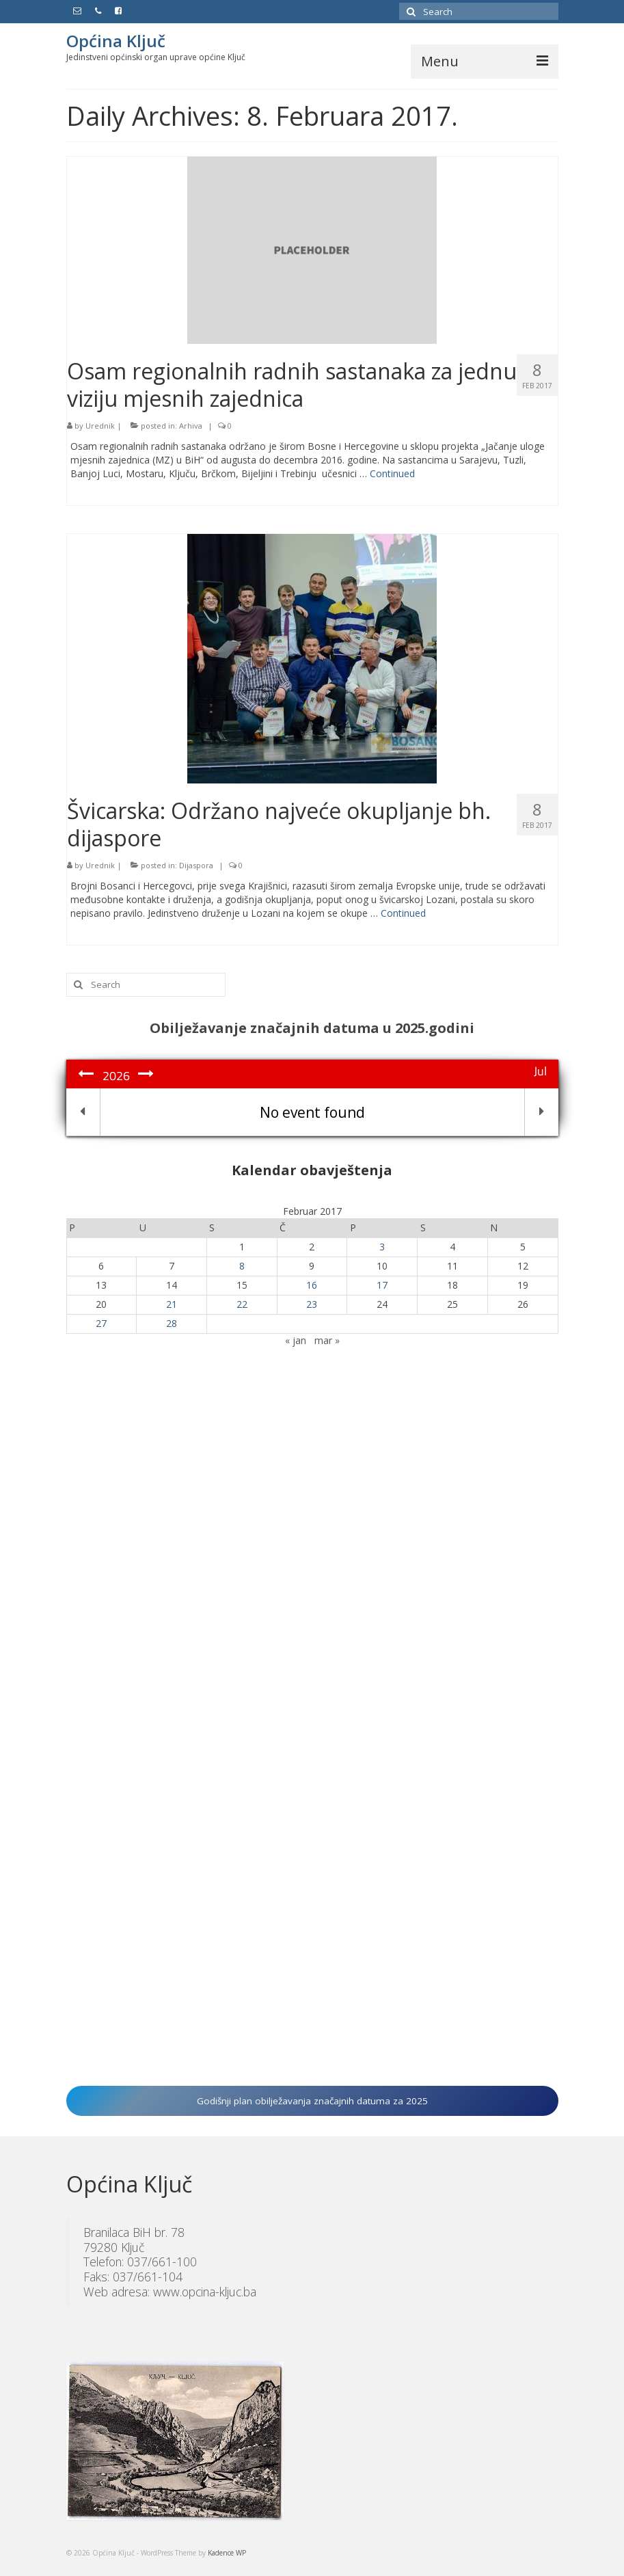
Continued (392, 473)
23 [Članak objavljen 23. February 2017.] (311, 1304)
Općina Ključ (115, 40)
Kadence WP (227, 2553)
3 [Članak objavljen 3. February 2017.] (382, 1246)
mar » (327, 1340)
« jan (295, 1340)
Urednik (100, 425)
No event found (312, 1112)
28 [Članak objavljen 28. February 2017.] (171, 1323)
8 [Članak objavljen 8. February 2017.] (242, 1265)
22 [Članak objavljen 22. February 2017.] (241, 1304)
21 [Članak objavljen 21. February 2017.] (171, 1304)
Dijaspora (196, 865)
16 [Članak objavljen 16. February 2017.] (311, 1284)
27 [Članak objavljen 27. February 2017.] (101, 1323)
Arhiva (190, 425)
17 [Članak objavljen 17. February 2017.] (382, 1284)
